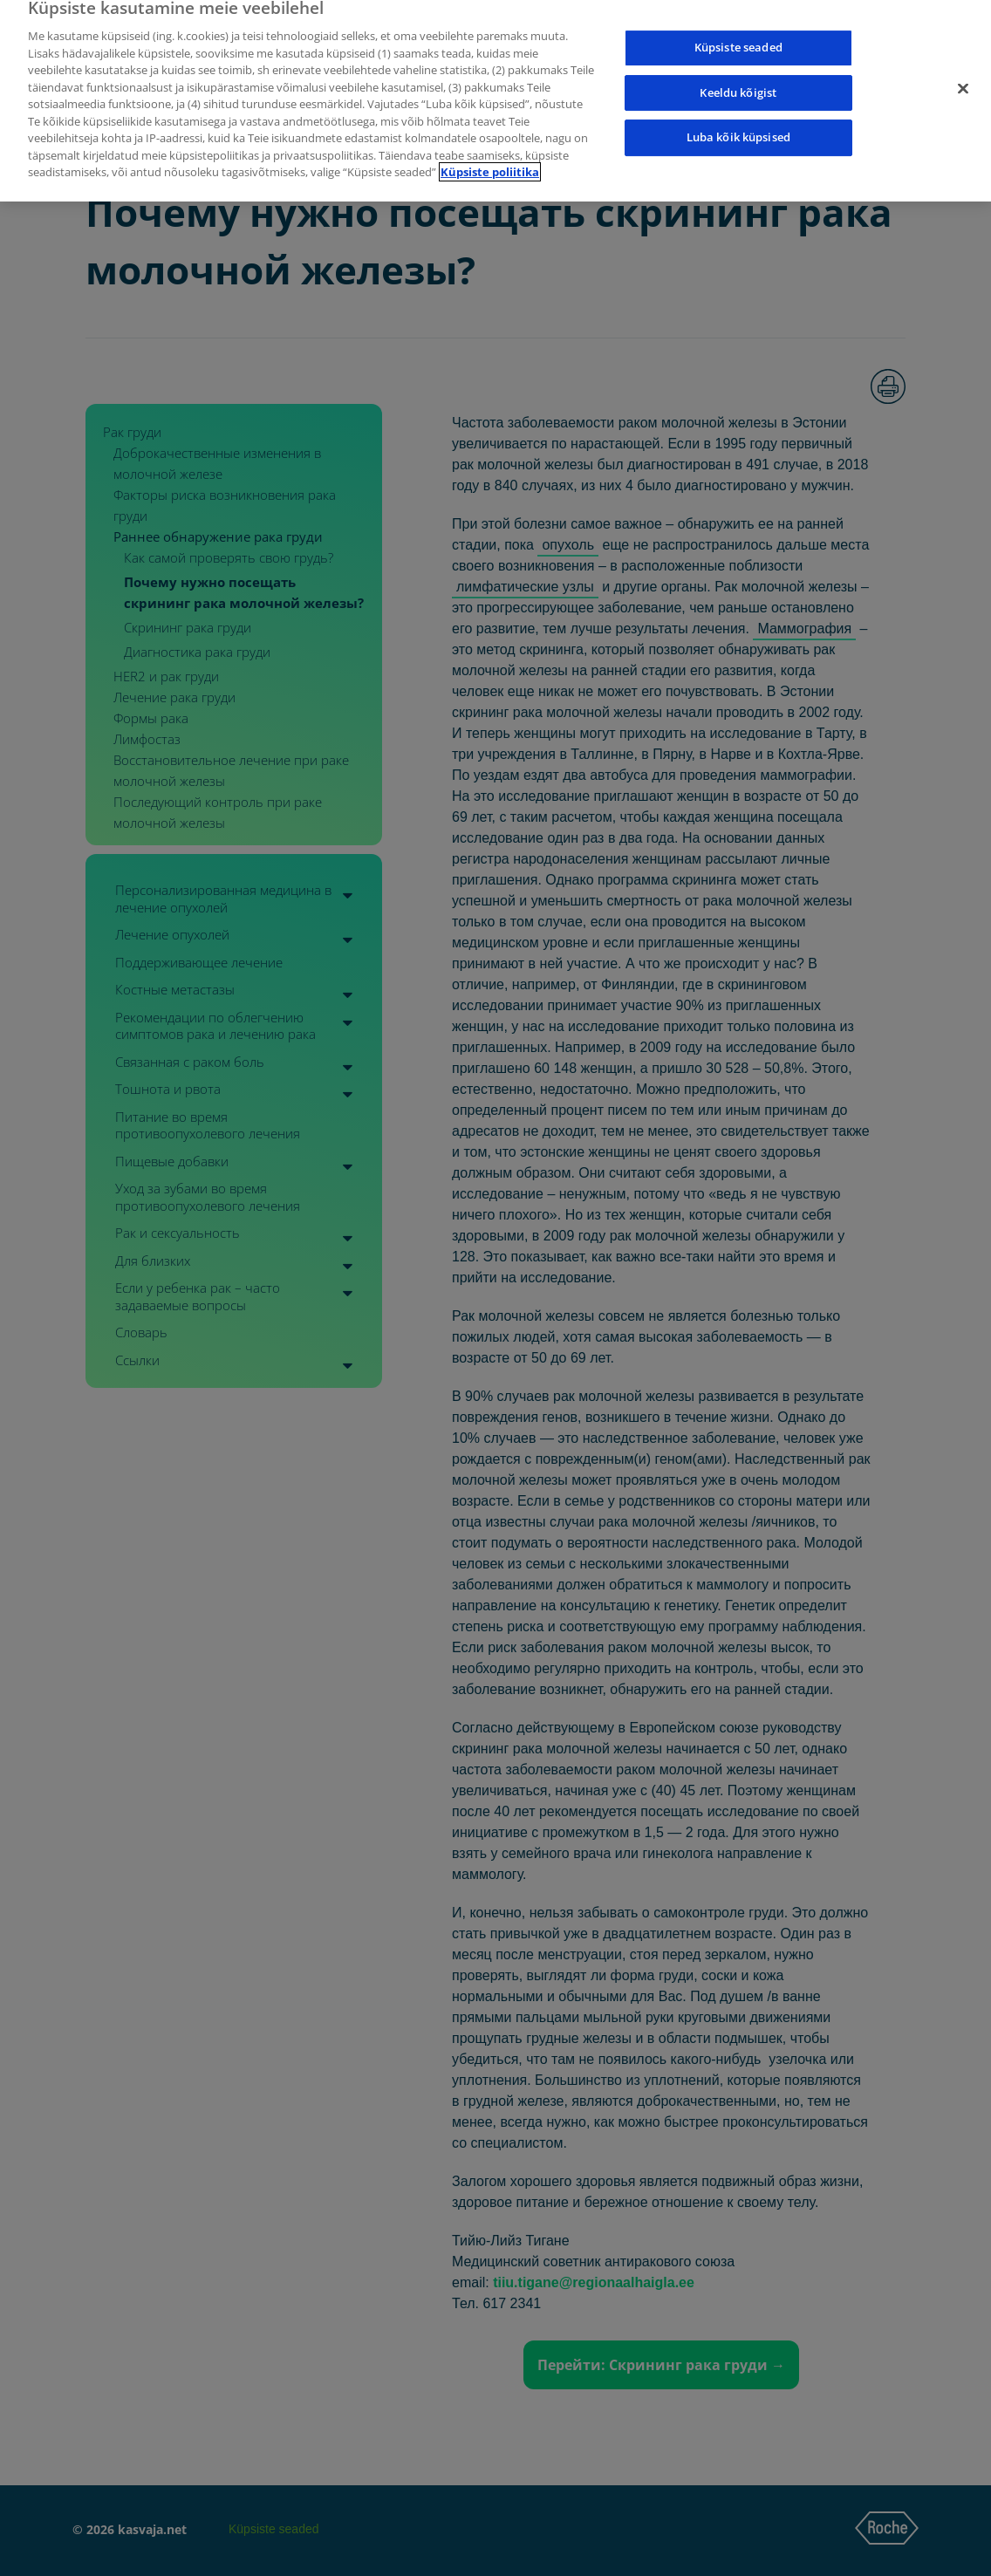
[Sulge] (963, 73)
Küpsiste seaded (738, 31)
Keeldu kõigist (738, 77)
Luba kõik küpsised (738, 122)
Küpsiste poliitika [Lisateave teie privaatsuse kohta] (490, 157)
